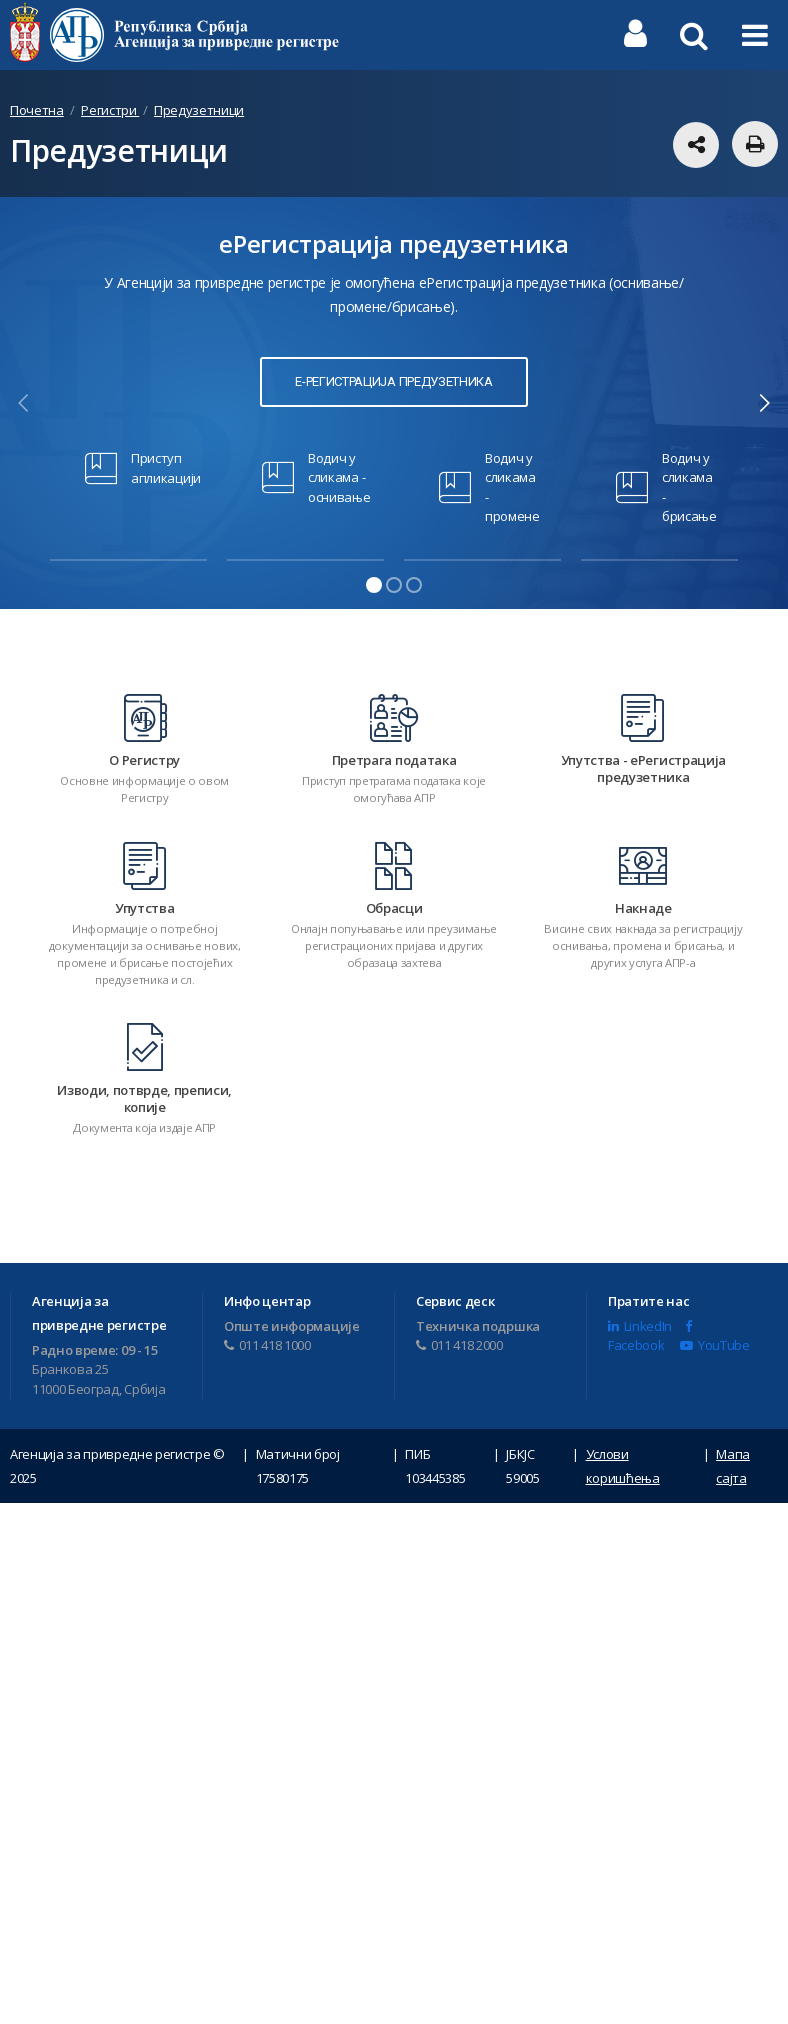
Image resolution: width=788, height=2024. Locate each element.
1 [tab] (374, 585)
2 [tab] (394, 585)
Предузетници (199, 110)
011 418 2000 (459, 1338)
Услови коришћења (623, 1459)
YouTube (714, 1338)
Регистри (110, 110)
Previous (24, 403)
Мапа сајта (733, 1459)
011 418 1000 (267, 1338)
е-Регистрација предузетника (393, 381)
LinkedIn (640, 1318)
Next (764, 403)
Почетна (37, 110)
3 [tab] (414, 585)
